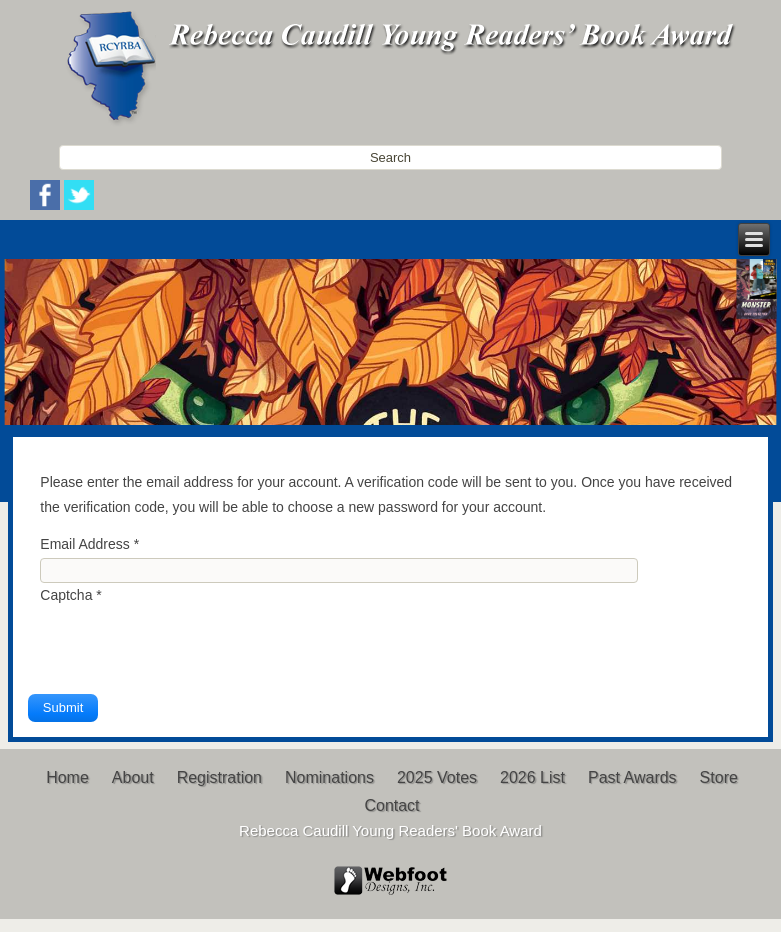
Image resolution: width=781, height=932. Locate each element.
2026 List (532, 777)
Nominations (329, 777)
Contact (391, 805)
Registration (219, 777)
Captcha (71, 595)
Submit (63, 707)
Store (719, 777)
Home (67, 777)
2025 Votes (437, 777)
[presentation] (192, 646)
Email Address (89, 544)
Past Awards (632, 777)
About (133, 777)
